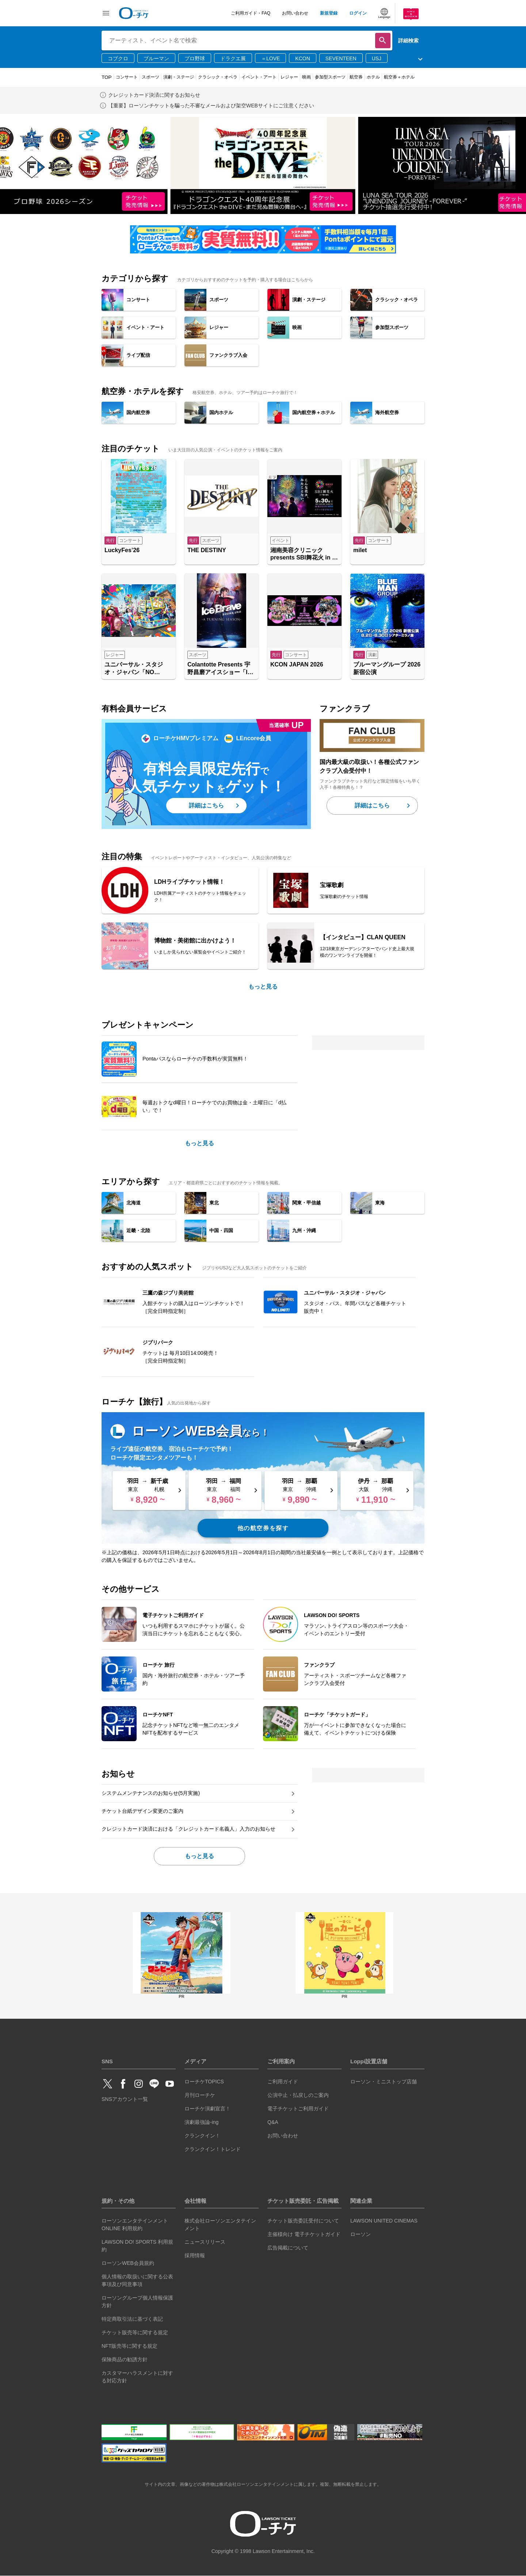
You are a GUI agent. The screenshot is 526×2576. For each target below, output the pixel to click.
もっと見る (263, 986)
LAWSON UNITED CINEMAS (384, 2221)
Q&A (272, 2122)
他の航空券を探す (263, 1528)
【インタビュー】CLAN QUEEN (362, 937)
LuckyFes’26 (122, 550)
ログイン (358, 13)
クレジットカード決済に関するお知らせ (154, 95)
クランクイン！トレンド (212, 2149)
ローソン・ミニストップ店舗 (383, 2081)
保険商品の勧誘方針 (125, 2359)
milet (360, 550)
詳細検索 (408, 40)
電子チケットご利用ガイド (298, 2108)
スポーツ (150, 77)
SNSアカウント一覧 (125, 2099)
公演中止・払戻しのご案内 (298, 2095)
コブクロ (118, 58)
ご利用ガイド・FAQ (250, 13)
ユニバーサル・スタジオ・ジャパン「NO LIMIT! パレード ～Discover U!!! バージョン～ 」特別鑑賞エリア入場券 (138, 668)
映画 (306, 77)
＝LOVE (270, 58)
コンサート (127, 77)
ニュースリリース (204, 2242)
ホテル (373, 77)
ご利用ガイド (282, 2081)
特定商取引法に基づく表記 (132, 2319)
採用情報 (194, 2255)
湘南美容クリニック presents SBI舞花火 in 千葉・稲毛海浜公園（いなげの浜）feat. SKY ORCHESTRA (304, 554)
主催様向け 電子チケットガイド (303, 2234)
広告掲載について (287, 2248)
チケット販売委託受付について (303, 2221)
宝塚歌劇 (331, 885)
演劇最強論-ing (201, 2122)
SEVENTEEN (341, 58)
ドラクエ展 (233, 58)
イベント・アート (259, 77)
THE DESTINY (206, 550)
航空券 (356, 77)
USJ (376, 58)
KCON (302, 58)
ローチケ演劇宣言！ (207, 2108)
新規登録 (329, 13)
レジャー (289, 77)
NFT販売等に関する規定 (129, 2346)
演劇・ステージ (178, 77)
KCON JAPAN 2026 (296, 664)
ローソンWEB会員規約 (128, 2263)
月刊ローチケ (199, 2095)
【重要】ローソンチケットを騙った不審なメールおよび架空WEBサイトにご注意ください (211, 105)
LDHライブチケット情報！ (189, 882)
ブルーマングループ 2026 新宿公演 (386, 668)
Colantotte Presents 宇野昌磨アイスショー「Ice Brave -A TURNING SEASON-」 (220, 668)
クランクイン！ (202, 2136)
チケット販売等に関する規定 (135, 2332)
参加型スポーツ (330, 77)
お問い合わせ (295, 13)
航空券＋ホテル (399, 77)
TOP (107, 77)
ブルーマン (156, 58)
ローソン (360, 2234)
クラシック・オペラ (217, 77)
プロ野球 (194, 58)
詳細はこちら (206, 805)
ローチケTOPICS (204, 2081)
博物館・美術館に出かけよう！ (195, 940)
